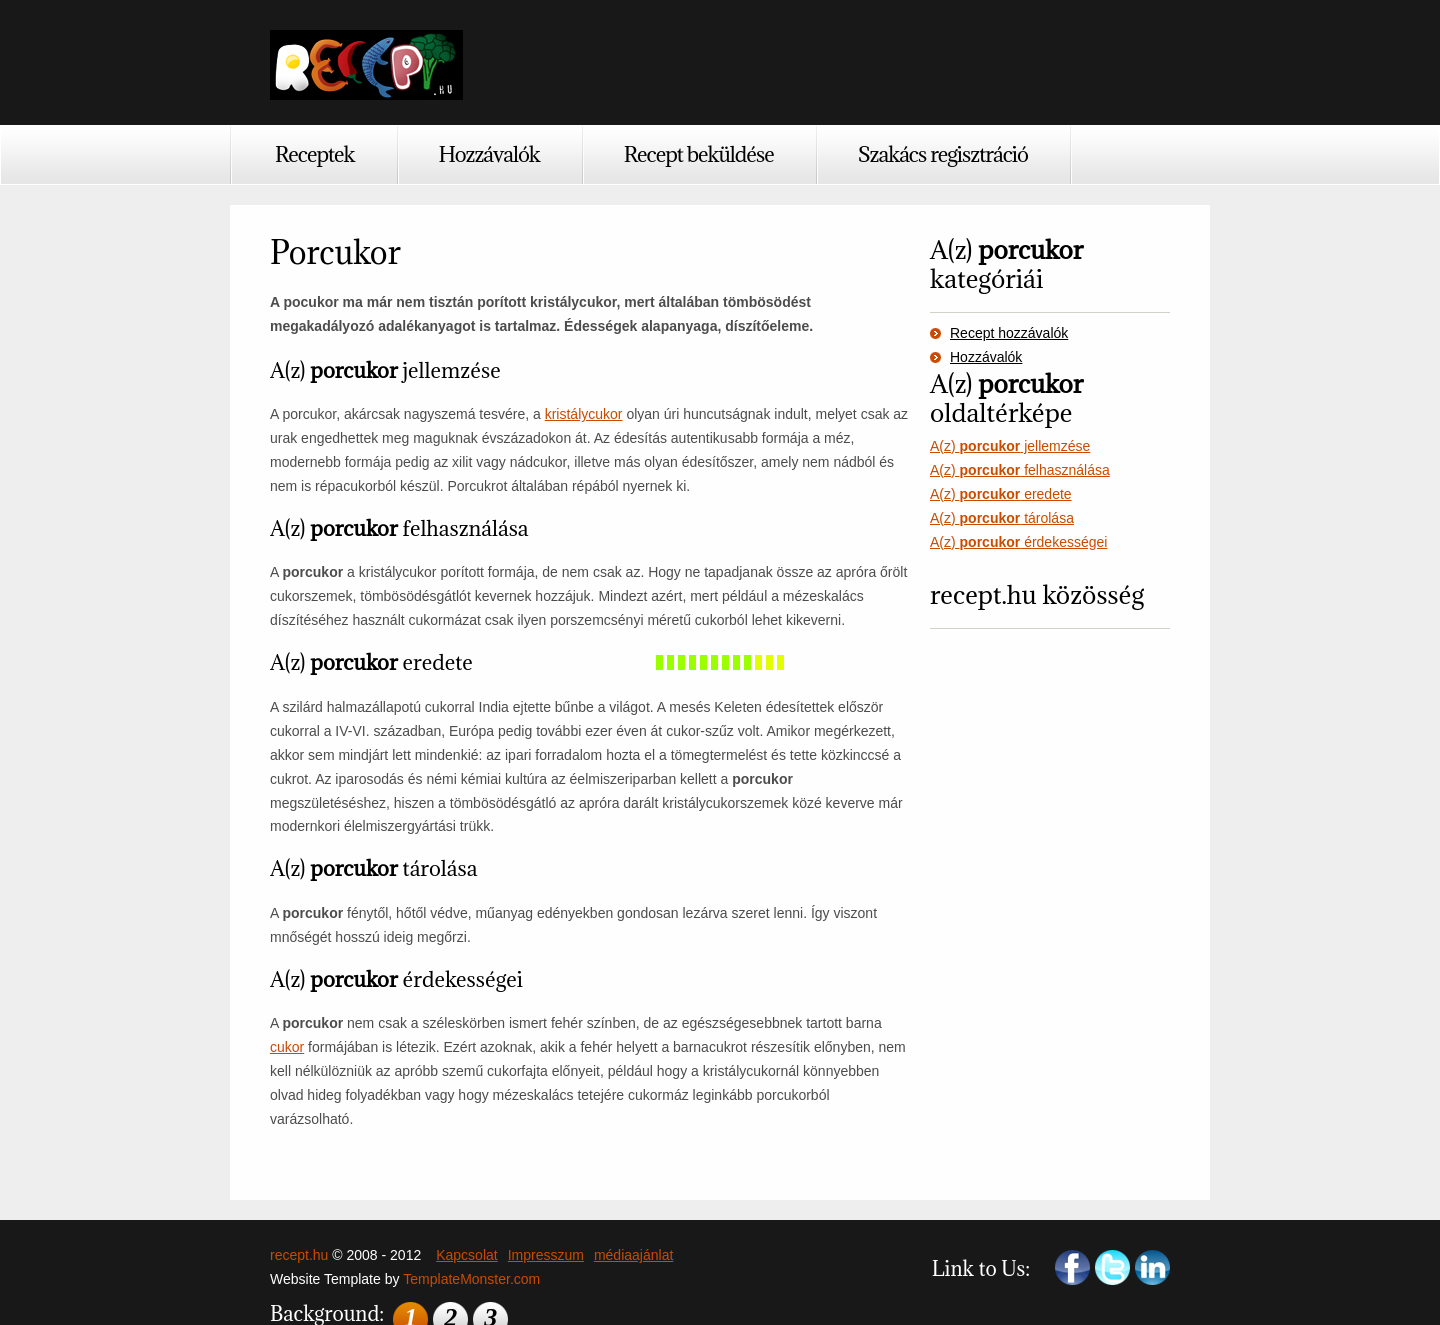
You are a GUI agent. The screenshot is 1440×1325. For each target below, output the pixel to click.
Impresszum (546, 1255)
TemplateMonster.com (471, 1279)
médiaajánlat (633, 1255)
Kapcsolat (466, 1255)
